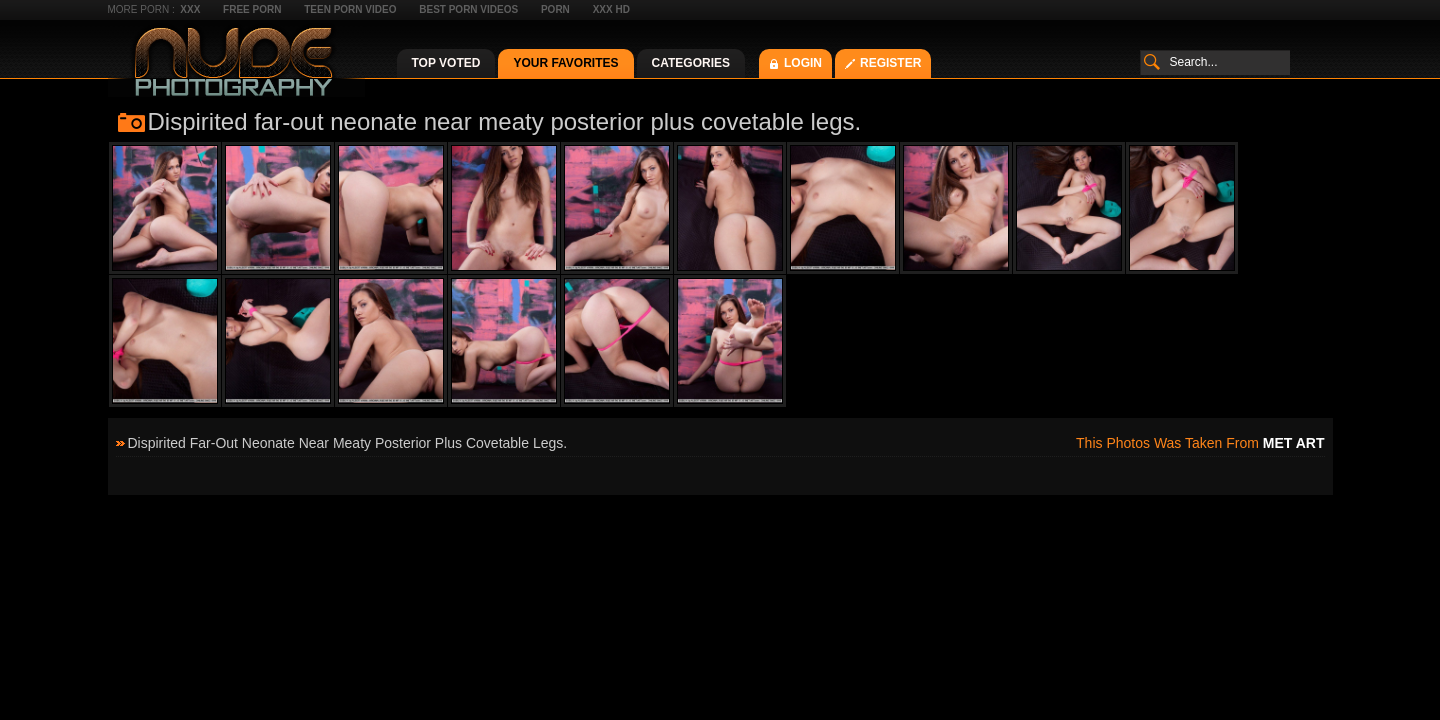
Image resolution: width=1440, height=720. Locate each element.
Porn (555, 9)
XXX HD (611, 9)
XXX (190, 9)
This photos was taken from (1200, 443)
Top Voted (446, 63)
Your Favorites (565, 63)
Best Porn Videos (468, 9)
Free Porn (252, 9)
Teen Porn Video (350, 9)
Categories (691, 63)
